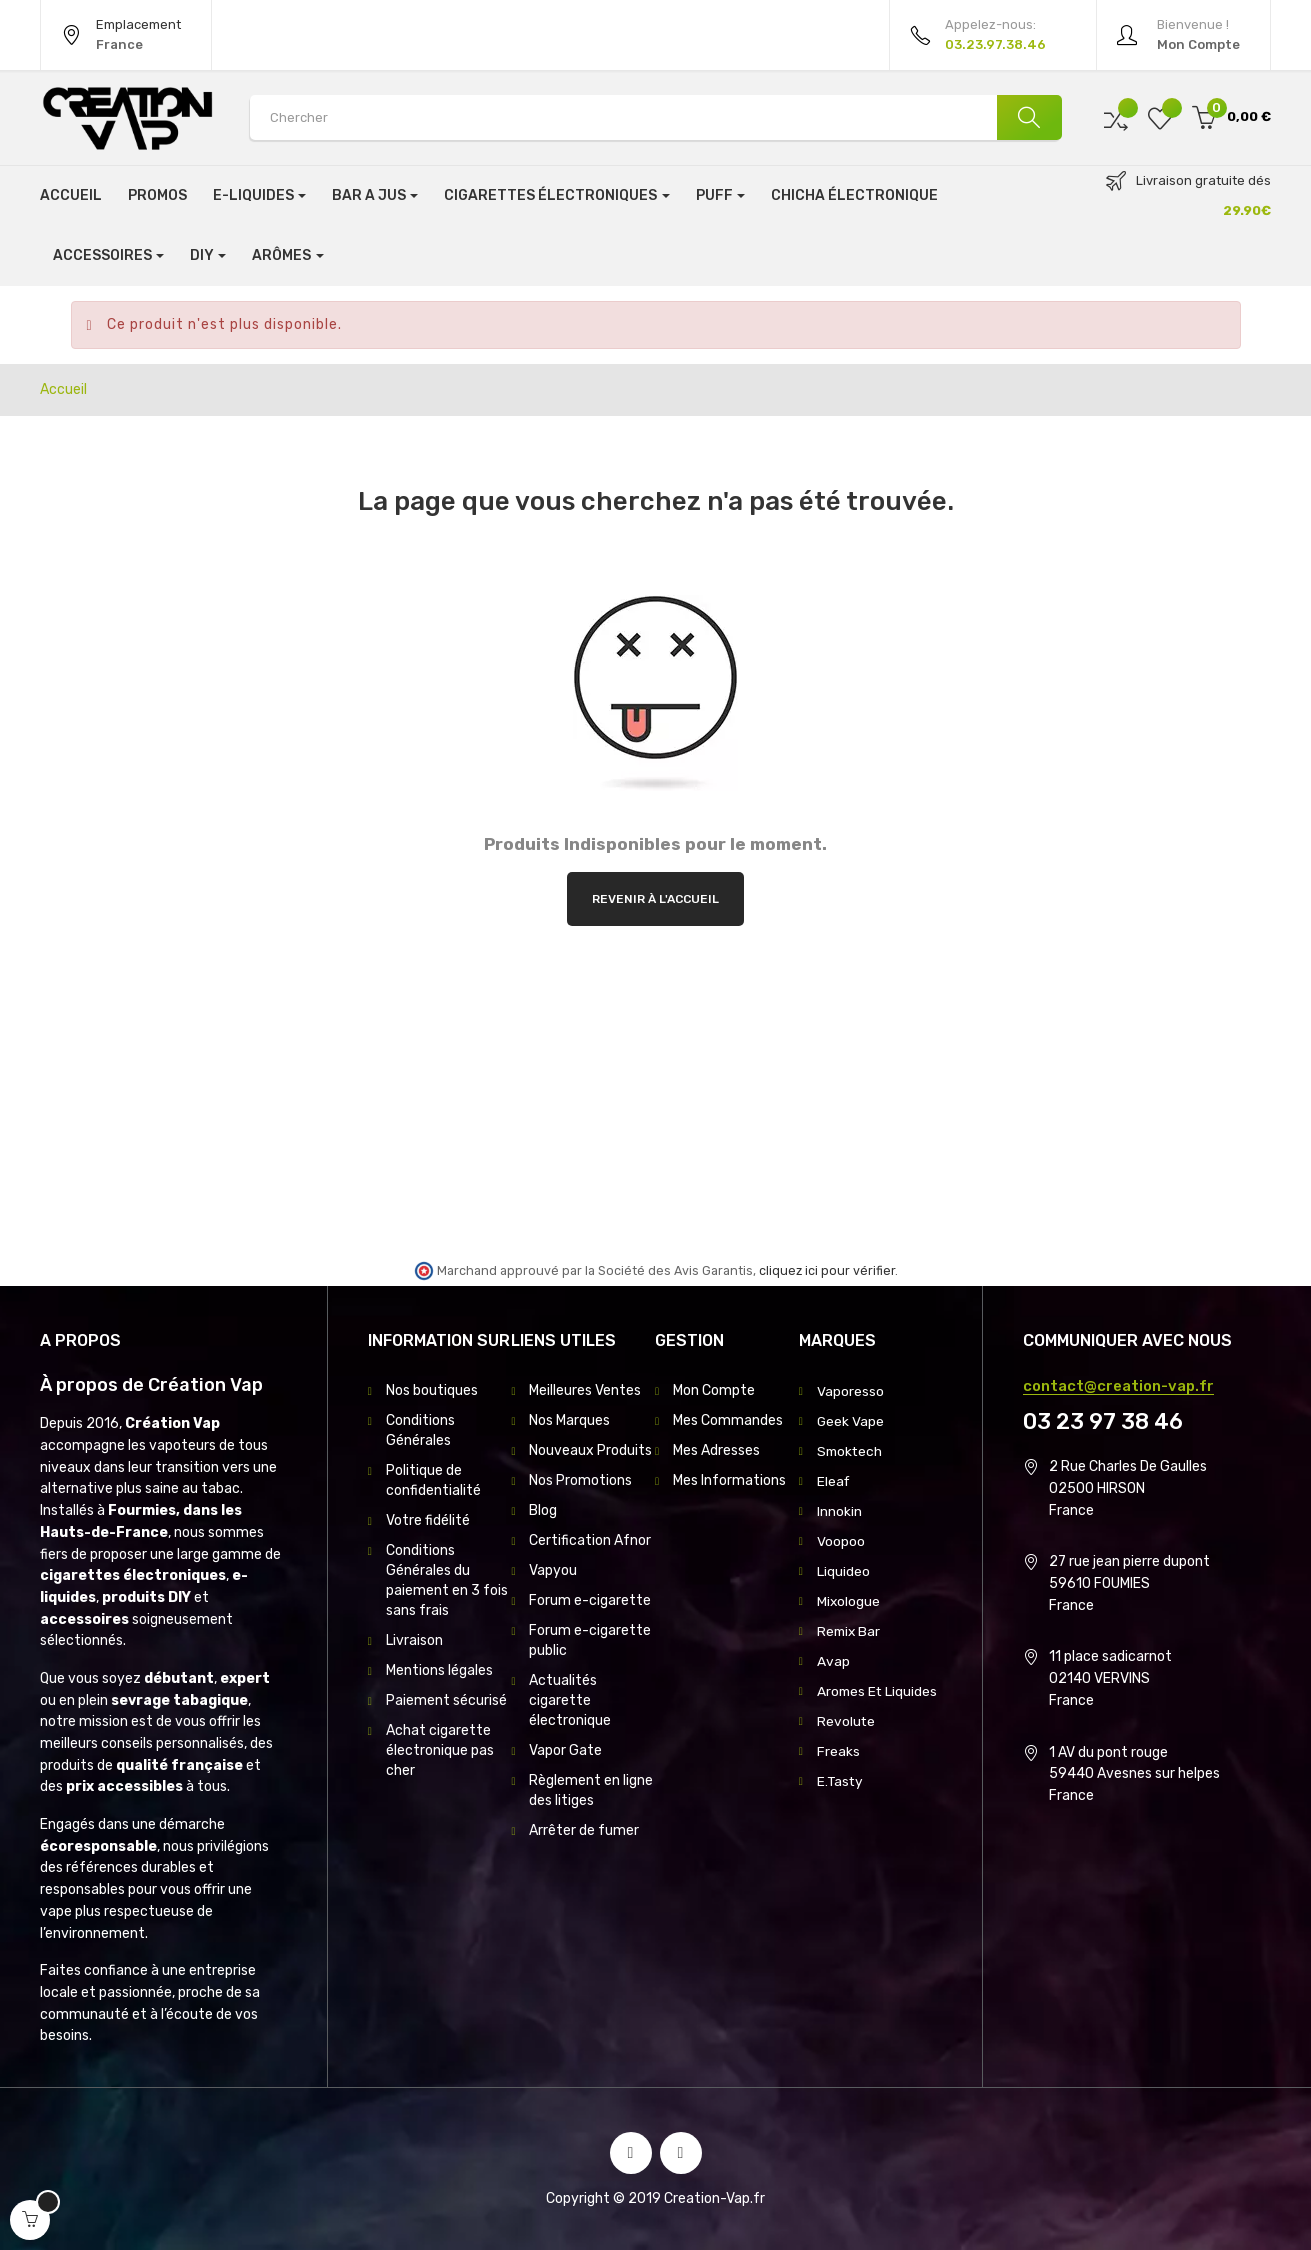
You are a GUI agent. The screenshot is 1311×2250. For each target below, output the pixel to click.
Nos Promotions (580, 1480)
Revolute (846, 1720)
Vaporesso (850, 1390)
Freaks (838, 1750)
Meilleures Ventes (585, 1390)
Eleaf (834, 1480)
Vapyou (553, 1570)
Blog (543, 1510)
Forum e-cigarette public (590, 1640)
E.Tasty (841, 1780)
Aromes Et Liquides (878, 1690)
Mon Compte (714, 1390)
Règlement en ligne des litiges (591, 1790)
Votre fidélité (428, 1520)
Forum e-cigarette (590, 1600)
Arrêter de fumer (584, 1830)
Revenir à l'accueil (655, 899)
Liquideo (843, 1570)
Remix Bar (850, 1630)
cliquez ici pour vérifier (827, 1270)
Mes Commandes (728, 1420)
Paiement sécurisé (446, 1700)
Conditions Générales (420, 1430)
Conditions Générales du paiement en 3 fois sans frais (447, 1580)
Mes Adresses (716, 1450)
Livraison (414, 1640)
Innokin (839, 1510)
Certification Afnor (590, 1540)
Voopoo (841, 1540)
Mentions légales (439, 1670)
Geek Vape (851, 1420)
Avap (833, 1660)
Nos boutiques (432, 1390)
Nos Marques (569, 1420)
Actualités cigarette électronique (570, 1700)
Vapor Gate (565, 1750)
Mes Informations (729, 1480)
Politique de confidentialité (433, 1480)
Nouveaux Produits (590, 1450)
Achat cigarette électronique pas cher (440, 1750)
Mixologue (849, 1600)
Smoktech (851, 1450)
